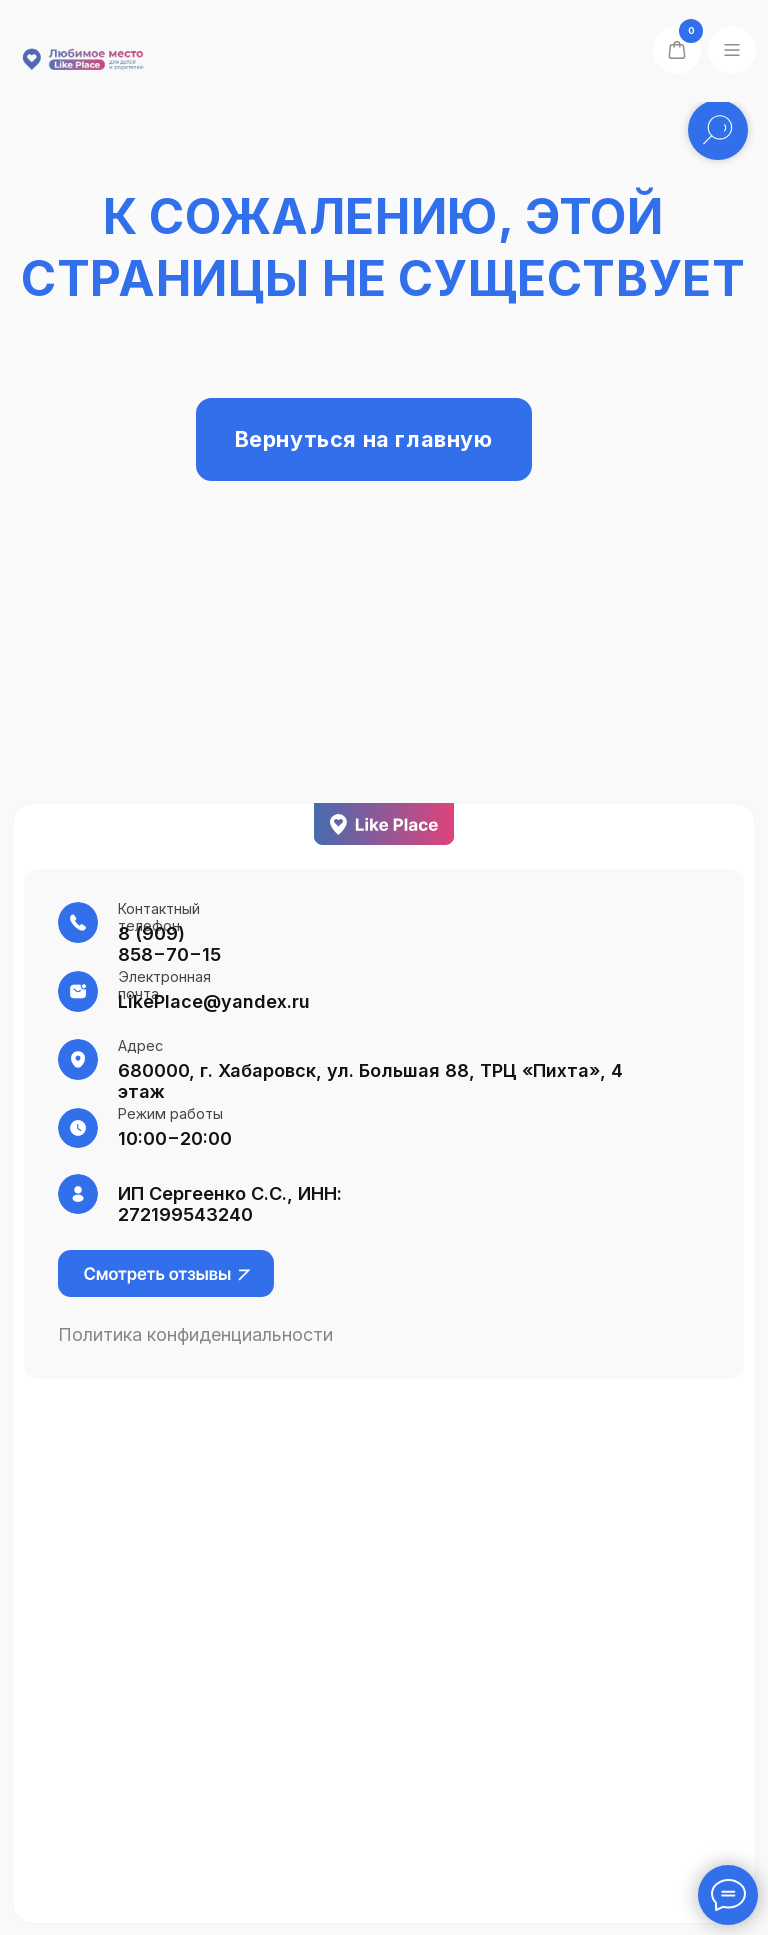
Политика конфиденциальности (195, 1334)
